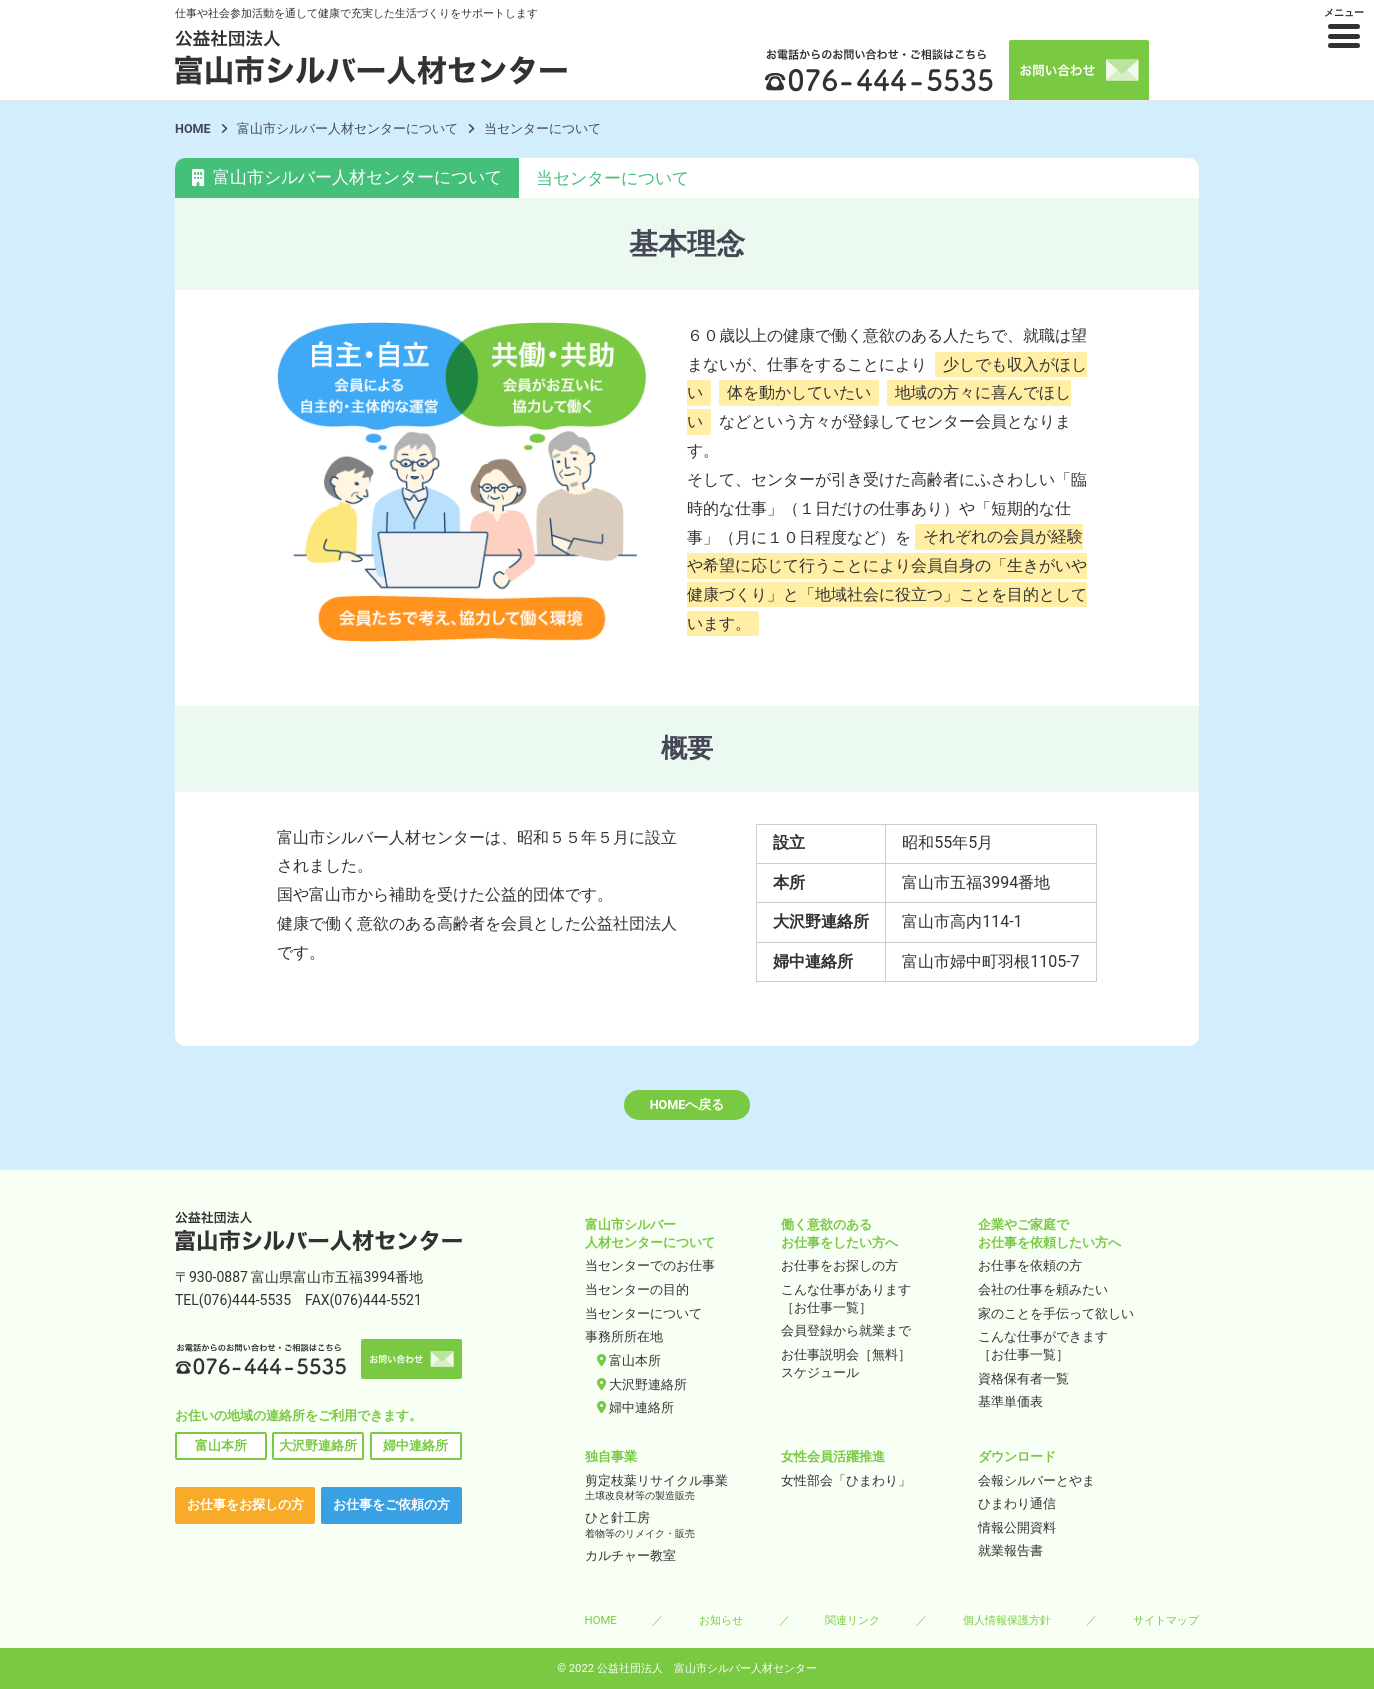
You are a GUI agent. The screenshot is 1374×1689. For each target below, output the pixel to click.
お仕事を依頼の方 (1030, 1265)
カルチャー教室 (630, 1555)
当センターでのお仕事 (650, 1265)
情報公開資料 (1017, 1527)
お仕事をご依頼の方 (391, 1504)
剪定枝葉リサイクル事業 (677, 1488)
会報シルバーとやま (1036, 1480)
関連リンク (852, 1620)
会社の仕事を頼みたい (1043, 1289)
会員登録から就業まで (846, 1330)
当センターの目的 (637, 1289)
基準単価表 (1010, 1401)
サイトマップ (1166, 1620)
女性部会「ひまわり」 (846, 1480)
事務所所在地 (624, 1336)
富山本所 (221, 1445)
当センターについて (643, 1313)
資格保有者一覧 (1023, 1378)
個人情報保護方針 (1007, 1620)
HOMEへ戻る (687, 1104)
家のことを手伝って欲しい (1056, 1313)
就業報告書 (1010, 1550)
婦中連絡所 (415, 1445)
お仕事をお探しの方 (245, 1504)
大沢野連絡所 (318, 1445)
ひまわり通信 (1017, 1503)
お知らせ (721, 1620)
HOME (193, 128)
